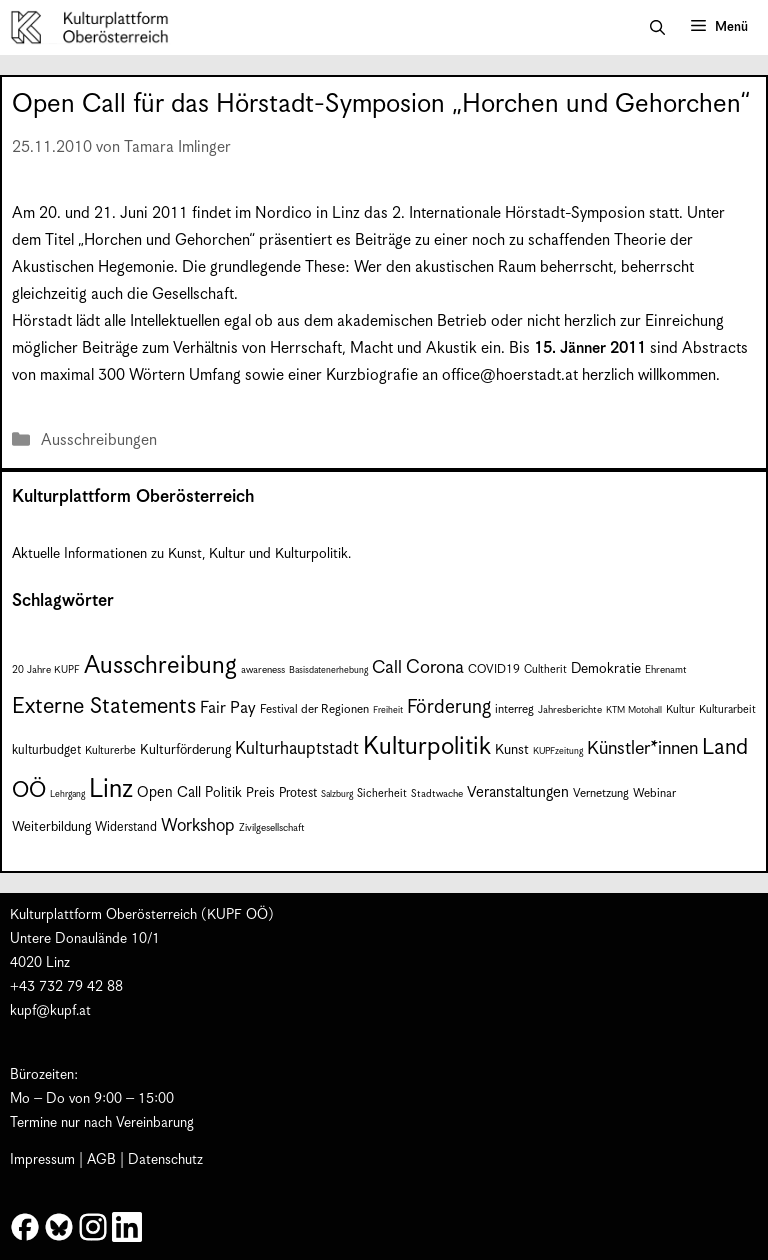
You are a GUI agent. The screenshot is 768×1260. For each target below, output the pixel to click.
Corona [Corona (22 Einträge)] (435, 667)
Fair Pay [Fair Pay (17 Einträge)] (228, 708)
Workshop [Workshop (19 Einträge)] (198, 826)
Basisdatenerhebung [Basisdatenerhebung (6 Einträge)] (328, 670)
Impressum (42, 1160)
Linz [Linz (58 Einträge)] (111, 789)
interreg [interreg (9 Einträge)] (514, 709)
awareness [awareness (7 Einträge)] (263, 670)
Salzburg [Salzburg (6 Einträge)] (337, 794)
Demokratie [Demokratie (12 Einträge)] (606, 669)
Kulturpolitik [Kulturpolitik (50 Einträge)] (427, 747)
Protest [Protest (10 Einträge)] (298, 793)
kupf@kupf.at (50, 1011)
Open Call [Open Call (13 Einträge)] (169, 792)
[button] (657, 28)
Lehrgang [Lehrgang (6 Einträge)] (67, 794)
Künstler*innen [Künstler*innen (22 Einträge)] (642, 748)
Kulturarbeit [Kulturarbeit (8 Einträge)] (727, 709)
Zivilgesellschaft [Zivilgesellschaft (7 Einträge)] (272, 828)
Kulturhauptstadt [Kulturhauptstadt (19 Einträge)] (297, 749)
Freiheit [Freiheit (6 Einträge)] (388, 710)
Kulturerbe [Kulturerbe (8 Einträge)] (110, 750)
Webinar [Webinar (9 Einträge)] (654, 793)
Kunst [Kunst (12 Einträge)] (512, 750)
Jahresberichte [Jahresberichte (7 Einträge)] (570, 710)
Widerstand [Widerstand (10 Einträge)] (126, 827)
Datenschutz (165, 1160)
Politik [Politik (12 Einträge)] (223, 793)
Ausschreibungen (99, 440)
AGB (101, 1160)
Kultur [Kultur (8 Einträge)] (680, 709)
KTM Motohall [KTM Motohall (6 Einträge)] (634, 710)
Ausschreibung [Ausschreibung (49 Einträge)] (160, 666)
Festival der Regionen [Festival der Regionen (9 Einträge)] (314, 709)
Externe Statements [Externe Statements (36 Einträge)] (104, 706)
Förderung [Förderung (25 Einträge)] (449, 707)
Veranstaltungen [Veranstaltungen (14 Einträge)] (518, 792)
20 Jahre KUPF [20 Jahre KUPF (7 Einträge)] (46, 670)
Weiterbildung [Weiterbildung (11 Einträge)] (51, 827)
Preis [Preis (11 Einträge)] (260, 793)
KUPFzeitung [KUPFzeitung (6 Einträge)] (558, 751)
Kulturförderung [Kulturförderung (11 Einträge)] (185, 750)
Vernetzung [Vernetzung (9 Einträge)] (601, 793)
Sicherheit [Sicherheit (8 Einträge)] (382, 793)
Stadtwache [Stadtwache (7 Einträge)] (437, 794)
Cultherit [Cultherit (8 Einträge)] (545, 669)
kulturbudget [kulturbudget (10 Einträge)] (46, 750)
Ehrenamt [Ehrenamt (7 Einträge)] (666, 670)
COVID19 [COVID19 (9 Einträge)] (494, 669)
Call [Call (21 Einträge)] (387, 668)
